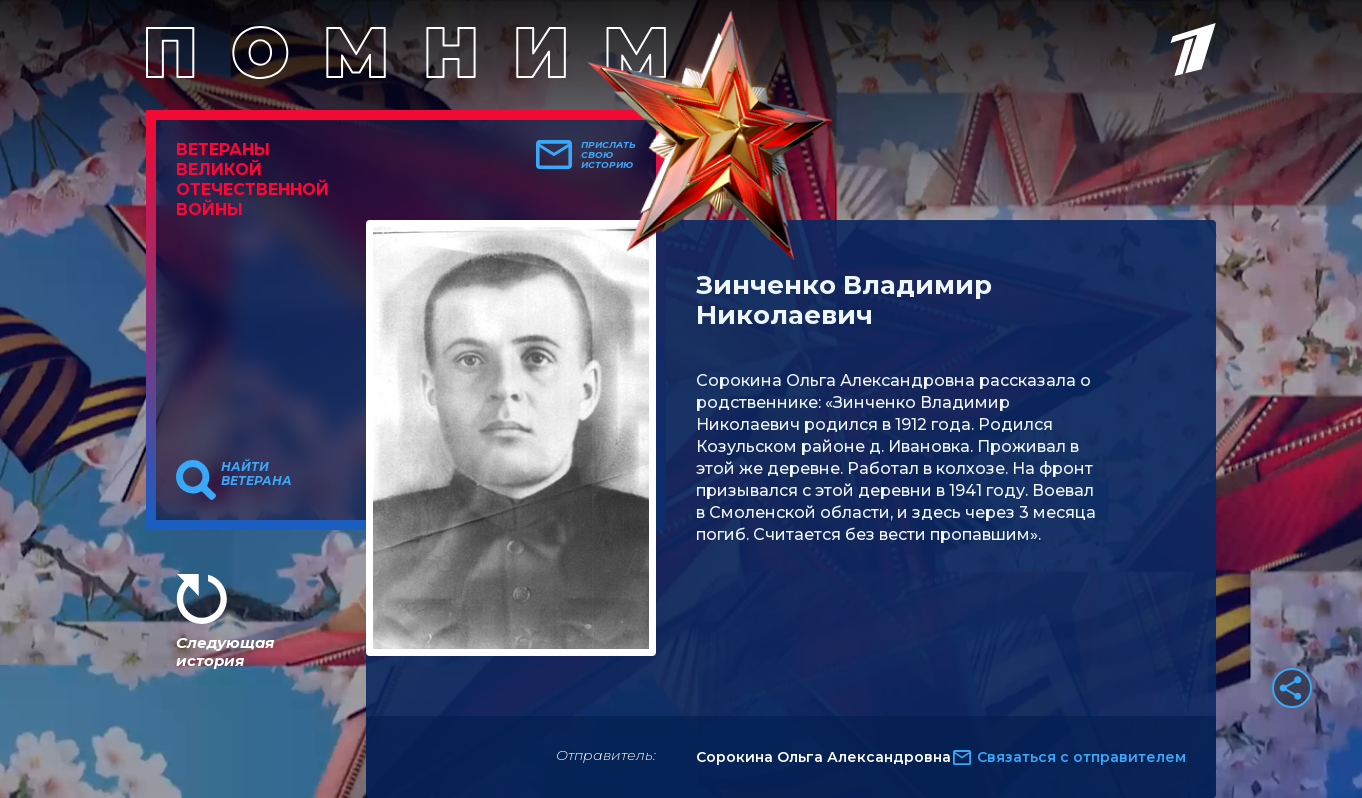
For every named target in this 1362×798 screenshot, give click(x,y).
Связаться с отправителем (1081, 757)
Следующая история (225, 651)
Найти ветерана (256, 474)
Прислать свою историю (608, 155)
